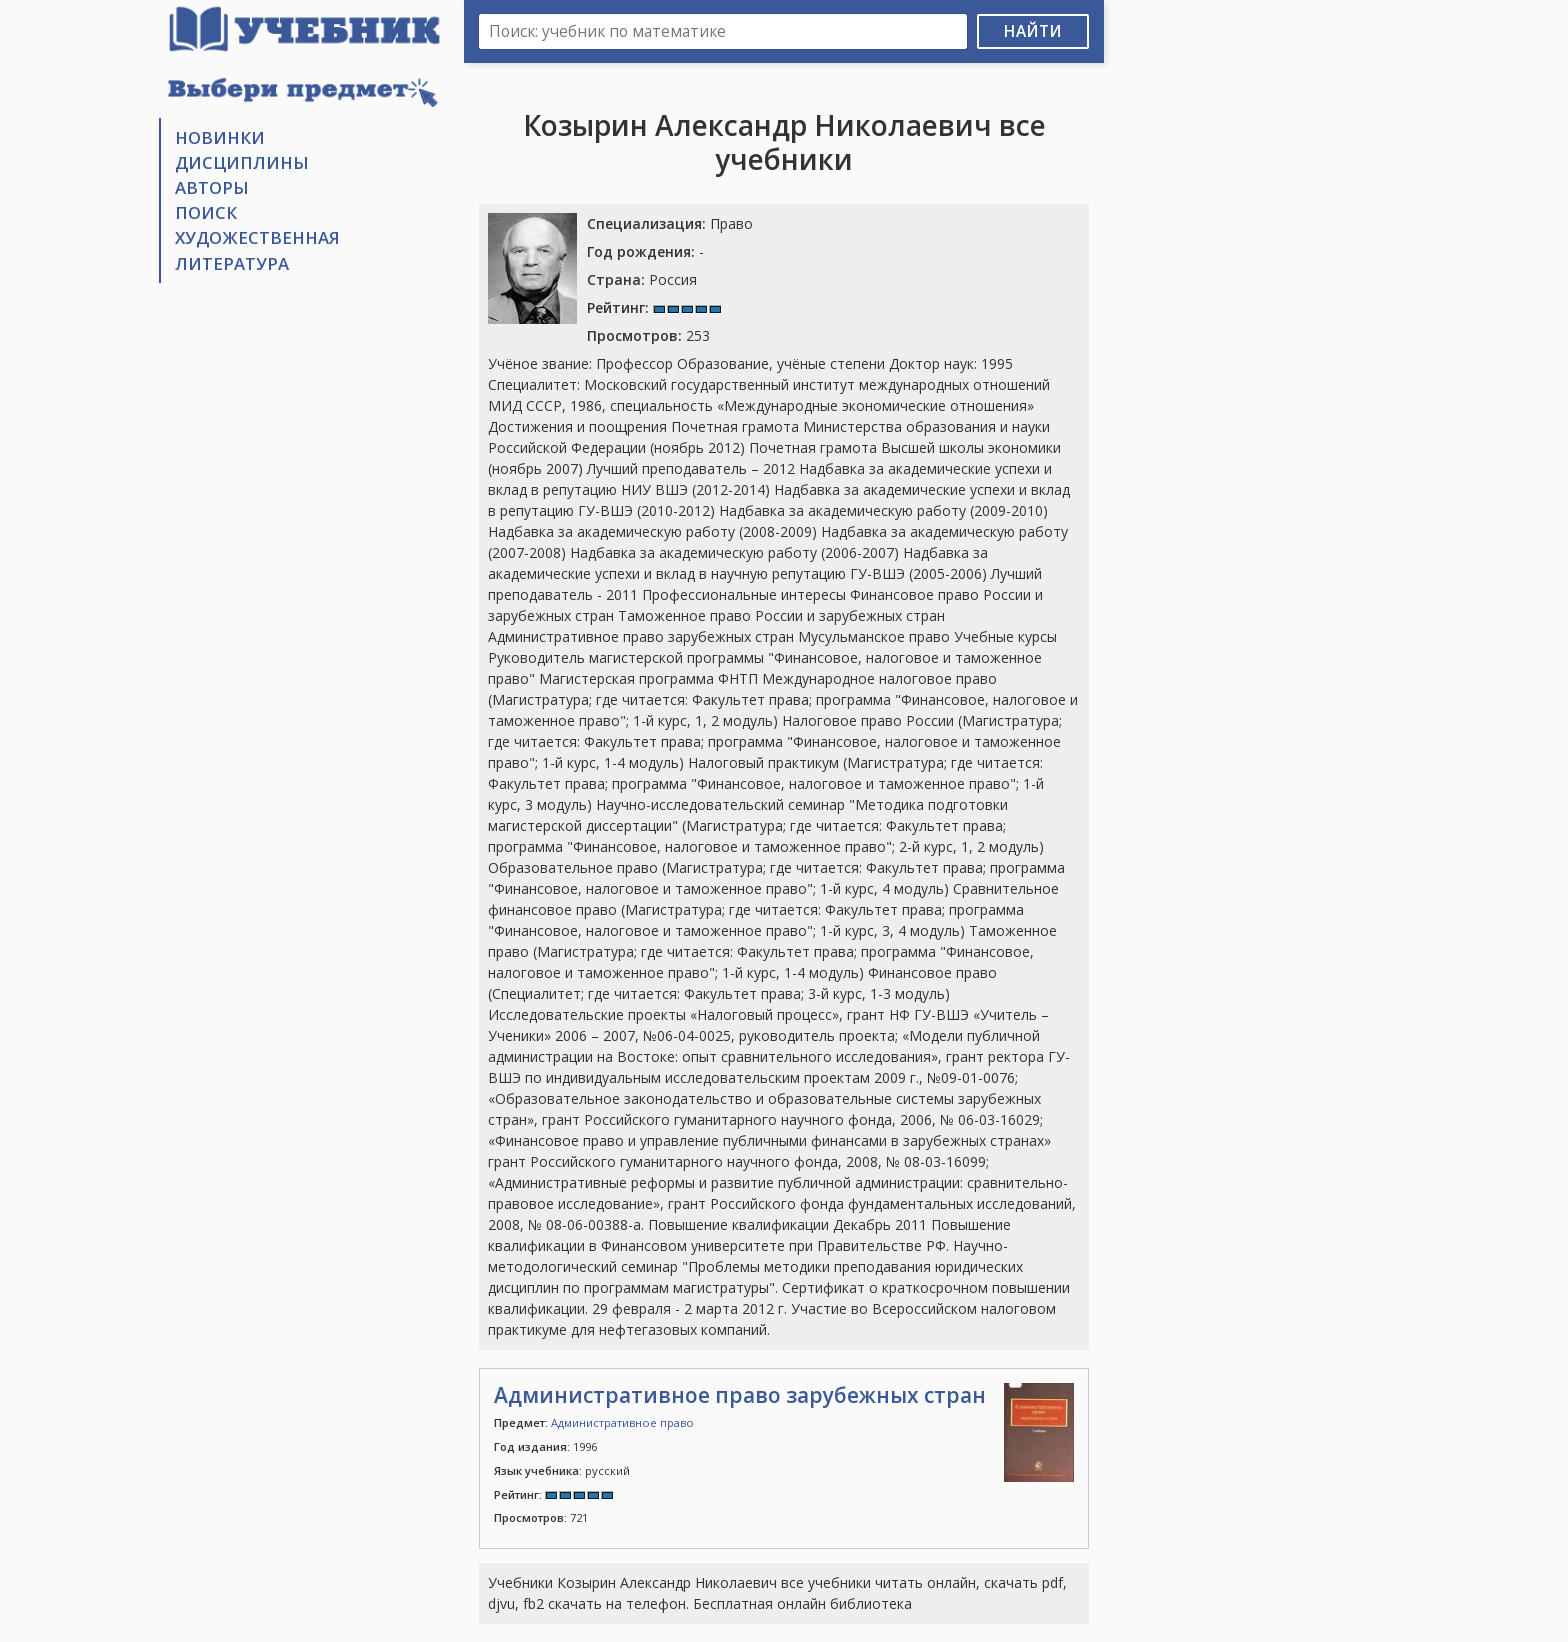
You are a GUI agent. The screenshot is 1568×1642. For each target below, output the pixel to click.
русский (562, 1470)
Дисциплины (242, 162)
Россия (642, 279)
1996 (545, 1446)
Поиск (206, 212)
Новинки (220, 137)
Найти (1033, 31)
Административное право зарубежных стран (740, 1395)
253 (648, 335)
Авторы (212, 187)
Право (670, 223)
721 (541, 1517)
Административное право (622, 1422)
